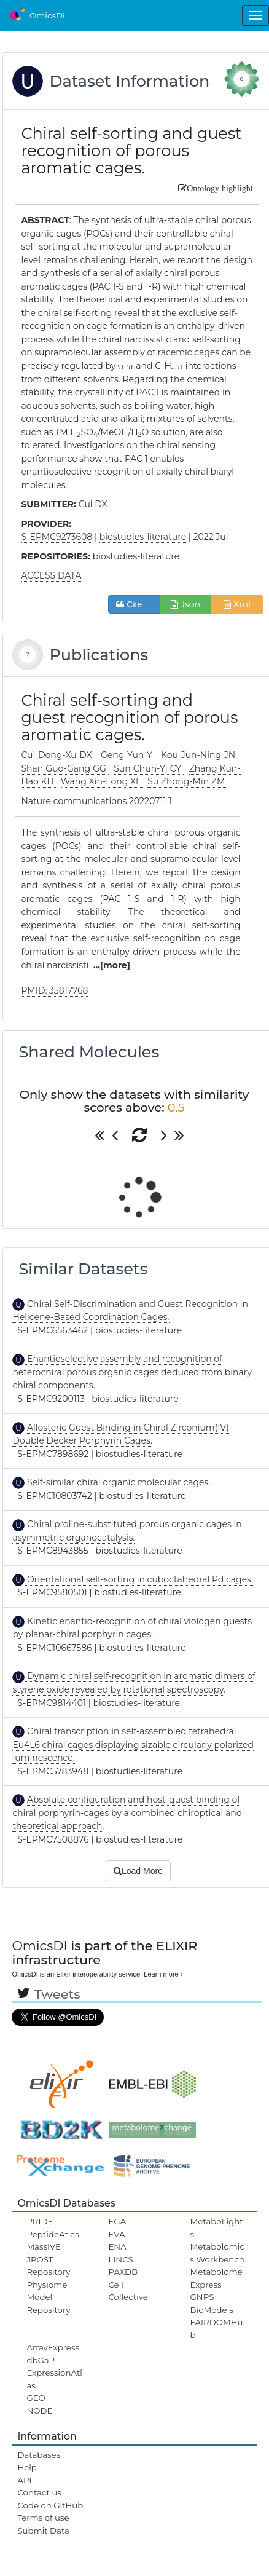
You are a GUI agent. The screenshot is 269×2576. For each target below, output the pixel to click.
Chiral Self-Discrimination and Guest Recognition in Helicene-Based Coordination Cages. (130, 1310)
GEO (35, 2398)
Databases (38, 2455)
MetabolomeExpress (216, 2278)
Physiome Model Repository (48, 2297)
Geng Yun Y (128, 755)
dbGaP (40, 2360)
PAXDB (123, 2272)
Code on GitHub (50, 2505)
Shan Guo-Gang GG (65, 768)
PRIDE (39, 2221)
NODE (39, 2411)
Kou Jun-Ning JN (199, 755)
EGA (117, 2221)
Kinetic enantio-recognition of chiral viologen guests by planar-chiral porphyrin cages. (132, 1628)
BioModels (211, 2310)
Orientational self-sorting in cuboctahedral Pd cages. (139, 1579)
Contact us (39, 2492)
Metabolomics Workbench (217, 2253)
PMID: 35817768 (54, 990)
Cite (133, 604)
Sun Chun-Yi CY (149, 768)
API (24, 2480)
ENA (117, 2246)
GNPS (202, 2297)
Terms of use (43, 2518)
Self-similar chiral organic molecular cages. (117, 1482)
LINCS (120, 2259)
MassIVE (43, 2246)
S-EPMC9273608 (56, 536)
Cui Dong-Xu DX (58, 755)
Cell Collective (127, 2291)
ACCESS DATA (51, 575)
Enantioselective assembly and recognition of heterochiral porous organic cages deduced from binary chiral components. (131, 1372)
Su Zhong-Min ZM (187, 781)
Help (27, 2467)
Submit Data (43, 2530)
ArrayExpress (52, 2347)
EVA (116, 2234)
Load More (138, 1871)
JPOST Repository (48, 2265)
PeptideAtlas (52, 2234)
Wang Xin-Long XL (102, 781)
